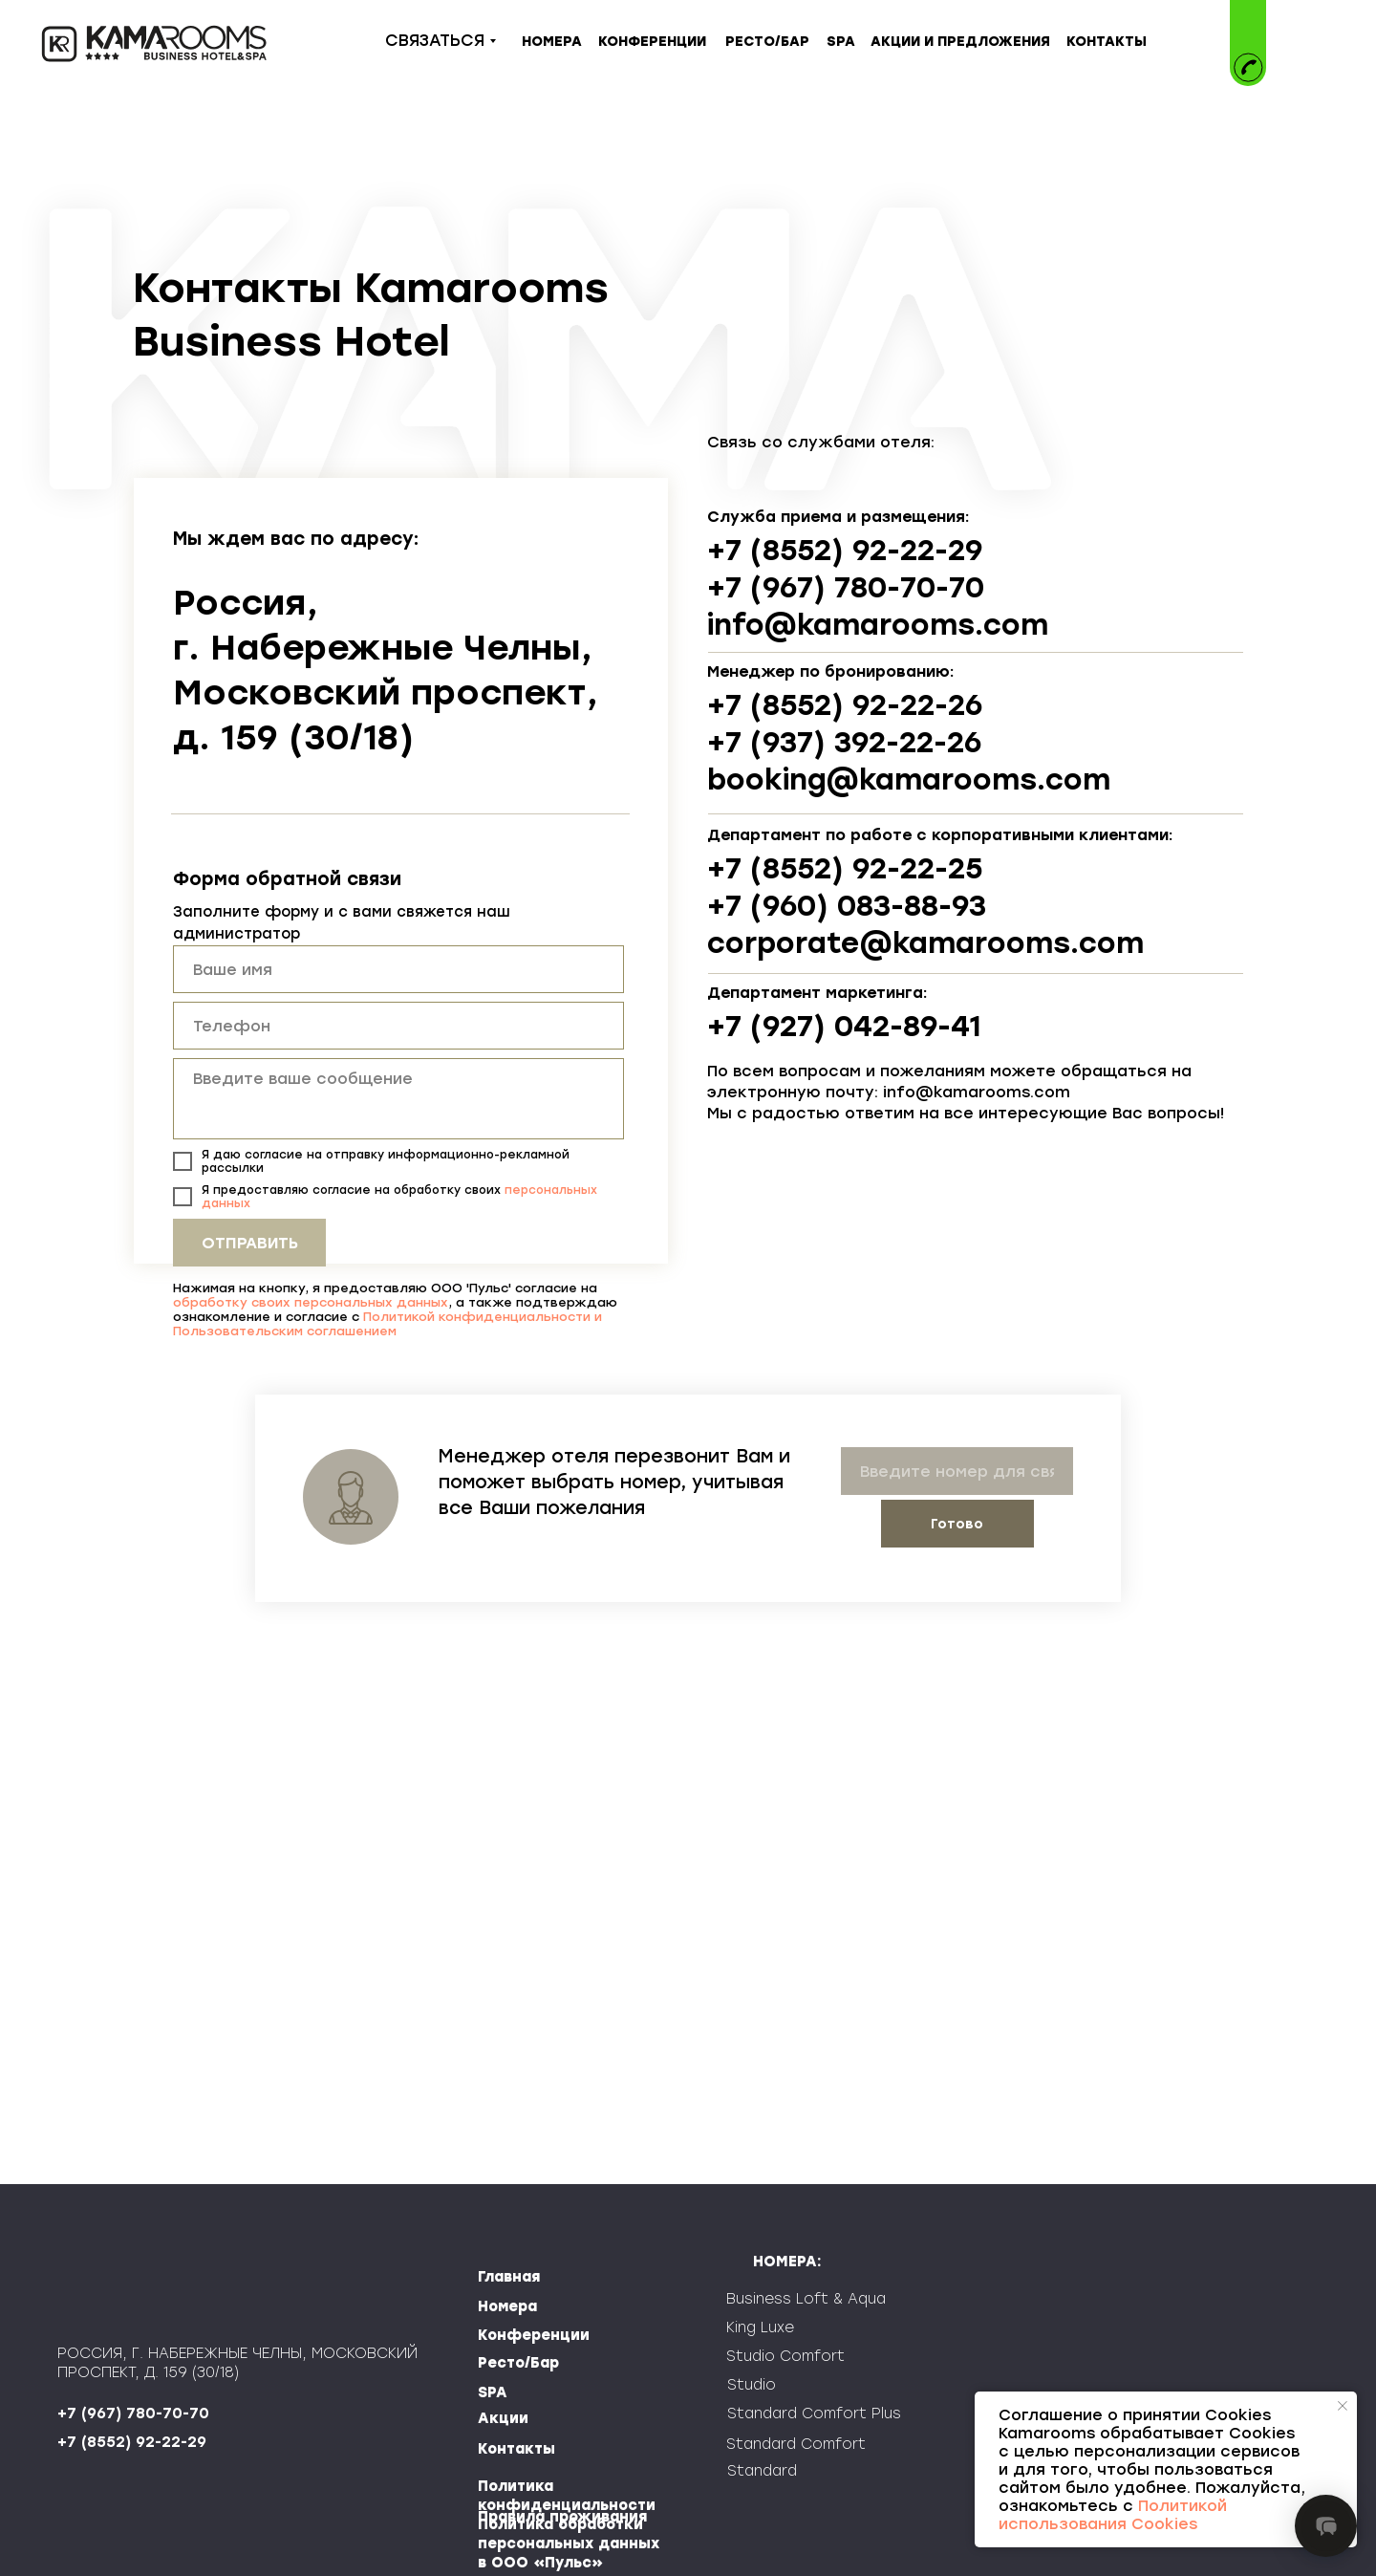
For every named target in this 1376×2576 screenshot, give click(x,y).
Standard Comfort (796, 2444)
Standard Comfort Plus (814, 2413)
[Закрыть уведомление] (1342, 2405)
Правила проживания (562, 2516)
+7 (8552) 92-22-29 (844, 550)
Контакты (516, 2448)
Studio (751, 2384)
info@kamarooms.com (877, 624)
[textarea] (398, 1098)
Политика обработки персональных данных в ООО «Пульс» (568, 2543)
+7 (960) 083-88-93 (846, 905)
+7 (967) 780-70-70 (845, 587)
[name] (398, 969)
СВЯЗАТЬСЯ (434, 40)
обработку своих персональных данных (310, 1302)
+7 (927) (770, 1026)
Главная (509, 2276)
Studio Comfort (785, 2356)
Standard (762, 2470)
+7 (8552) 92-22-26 (844, 705)
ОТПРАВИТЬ (250, 1243)
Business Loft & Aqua (806, 2298)
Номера (507, 2306)
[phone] (398, 1026)
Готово (957, 1524)
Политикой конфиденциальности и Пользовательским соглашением (387, 1324)
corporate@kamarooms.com (925, 943)
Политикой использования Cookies (1113, 2515)
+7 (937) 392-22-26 (844, 742)
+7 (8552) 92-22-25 (844, 868)
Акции (503, 2418)
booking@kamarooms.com (908, 779)
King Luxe (760, 2327)
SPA (492, 2392)
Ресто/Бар (518, 2362)
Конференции (534, 2335)
